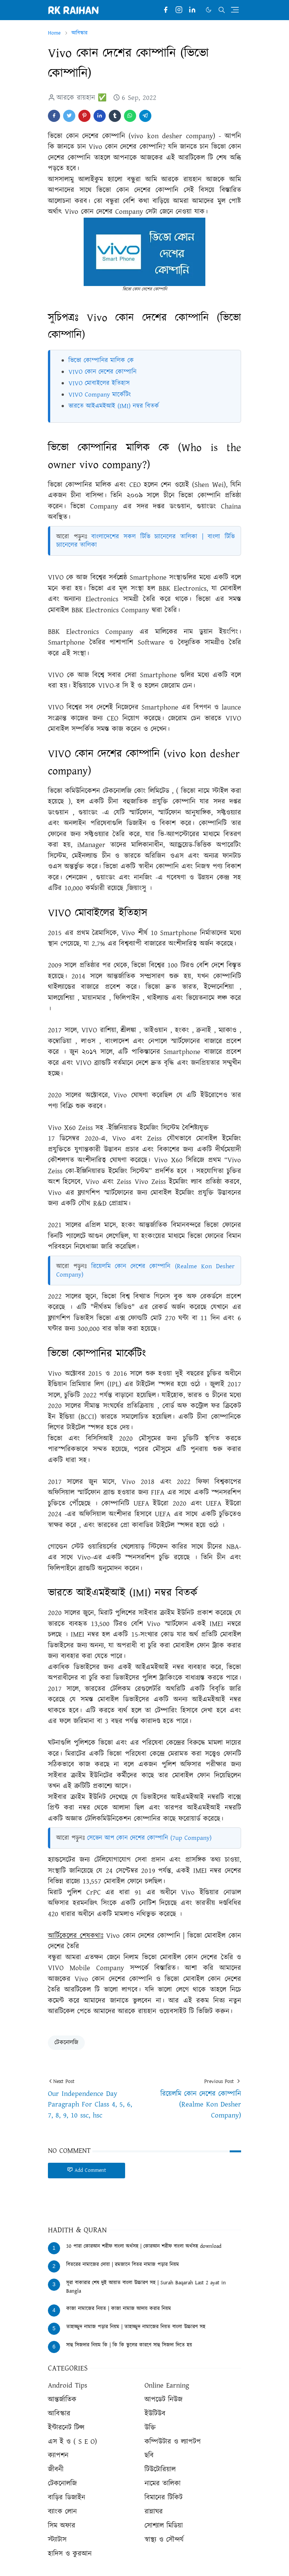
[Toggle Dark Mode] (208, 9)
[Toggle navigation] (235, 9)
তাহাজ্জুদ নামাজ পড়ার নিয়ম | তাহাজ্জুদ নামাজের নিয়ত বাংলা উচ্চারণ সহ (135, 2327)
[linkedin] (192, 10)
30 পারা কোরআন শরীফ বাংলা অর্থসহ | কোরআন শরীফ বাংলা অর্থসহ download (143, 2246)
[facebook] (165, 10)
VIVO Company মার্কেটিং (99, 394)
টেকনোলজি (66, 2042)
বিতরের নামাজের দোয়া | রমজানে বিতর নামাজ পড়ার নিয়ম (122, 2264)
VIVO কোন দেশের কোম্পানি (102, 371)
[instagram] (179, 10)
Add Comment (86, 2170)
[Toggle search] (222, 10)
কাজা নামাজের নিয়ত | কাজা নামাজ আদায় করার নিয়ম (118, 2308)
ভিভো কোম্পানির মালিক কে (101, 360)
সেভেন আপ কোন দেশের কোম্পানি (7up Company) (149, 1838)
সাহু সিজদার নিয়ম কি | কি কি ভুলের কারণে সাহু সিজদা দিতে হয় (129, 2345)
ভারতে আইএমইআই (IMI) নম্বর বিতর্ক (113, 406)
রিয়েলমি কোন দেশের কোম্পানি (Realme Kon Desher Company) (145, 1270)
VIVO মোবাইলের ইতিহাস (99, 383)
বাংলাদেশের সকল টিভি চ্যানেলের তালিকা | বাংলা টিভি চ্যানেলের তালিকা (145, 541)
